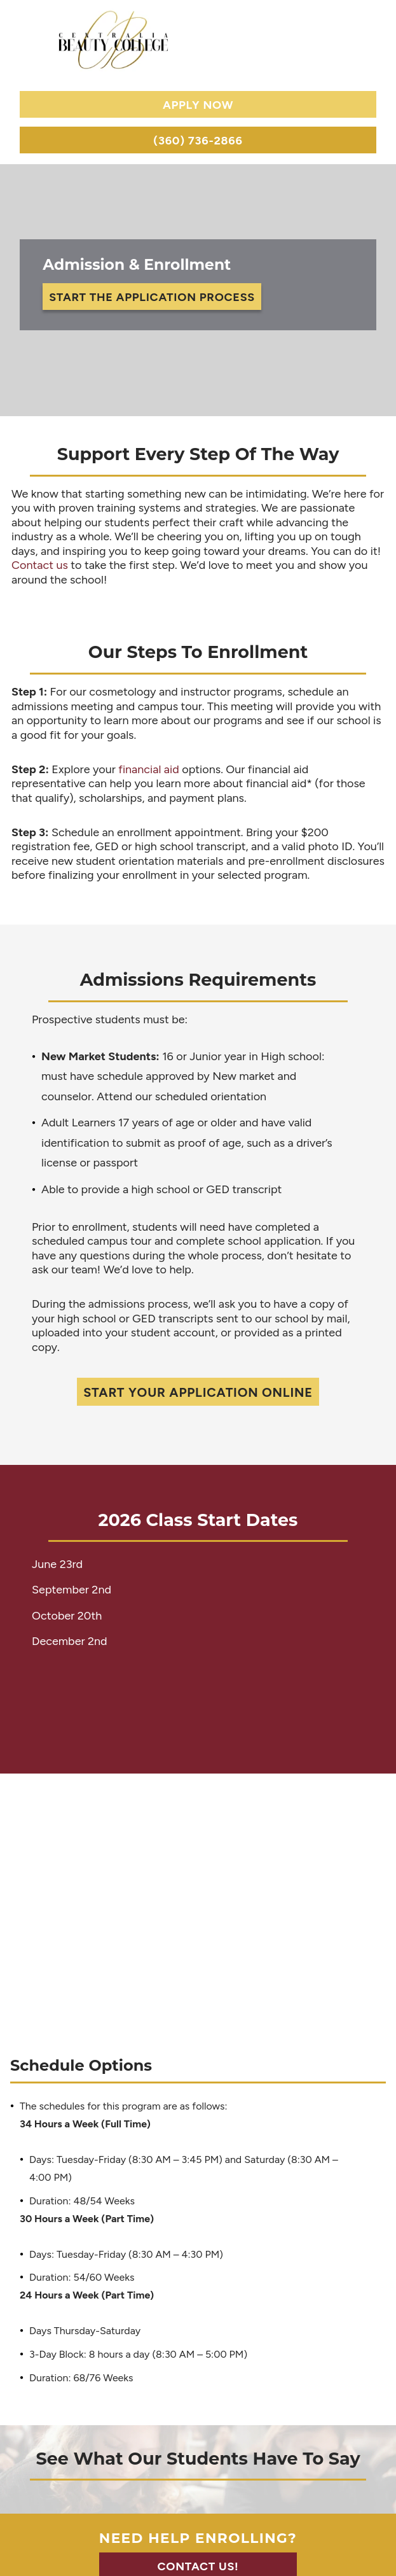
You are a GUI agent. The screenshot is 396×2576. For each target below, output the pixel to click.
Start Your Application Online (198, 1392)
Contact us (39, 565)
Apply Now (198, 105)
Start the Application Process (152, 297)
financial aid (148, 769)
